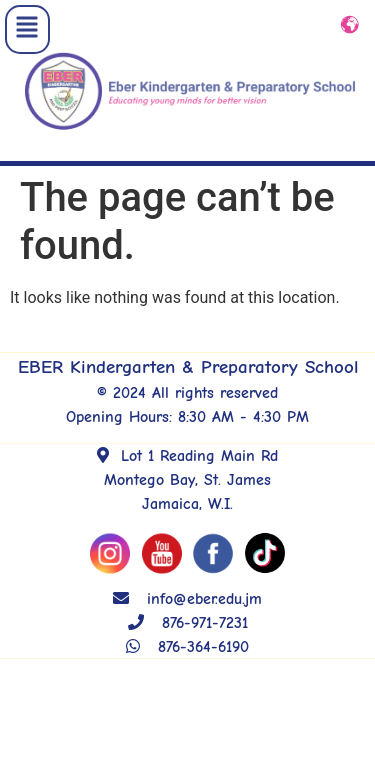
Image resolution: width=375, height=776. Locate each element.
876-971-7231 (188, 633)
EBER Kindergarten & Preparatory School (188, 377)
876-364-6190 (187, 657)
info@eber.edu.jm (187, 609)
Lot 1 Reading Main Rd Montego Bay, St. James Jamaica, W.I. (187, 490)
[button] (27, 29)
